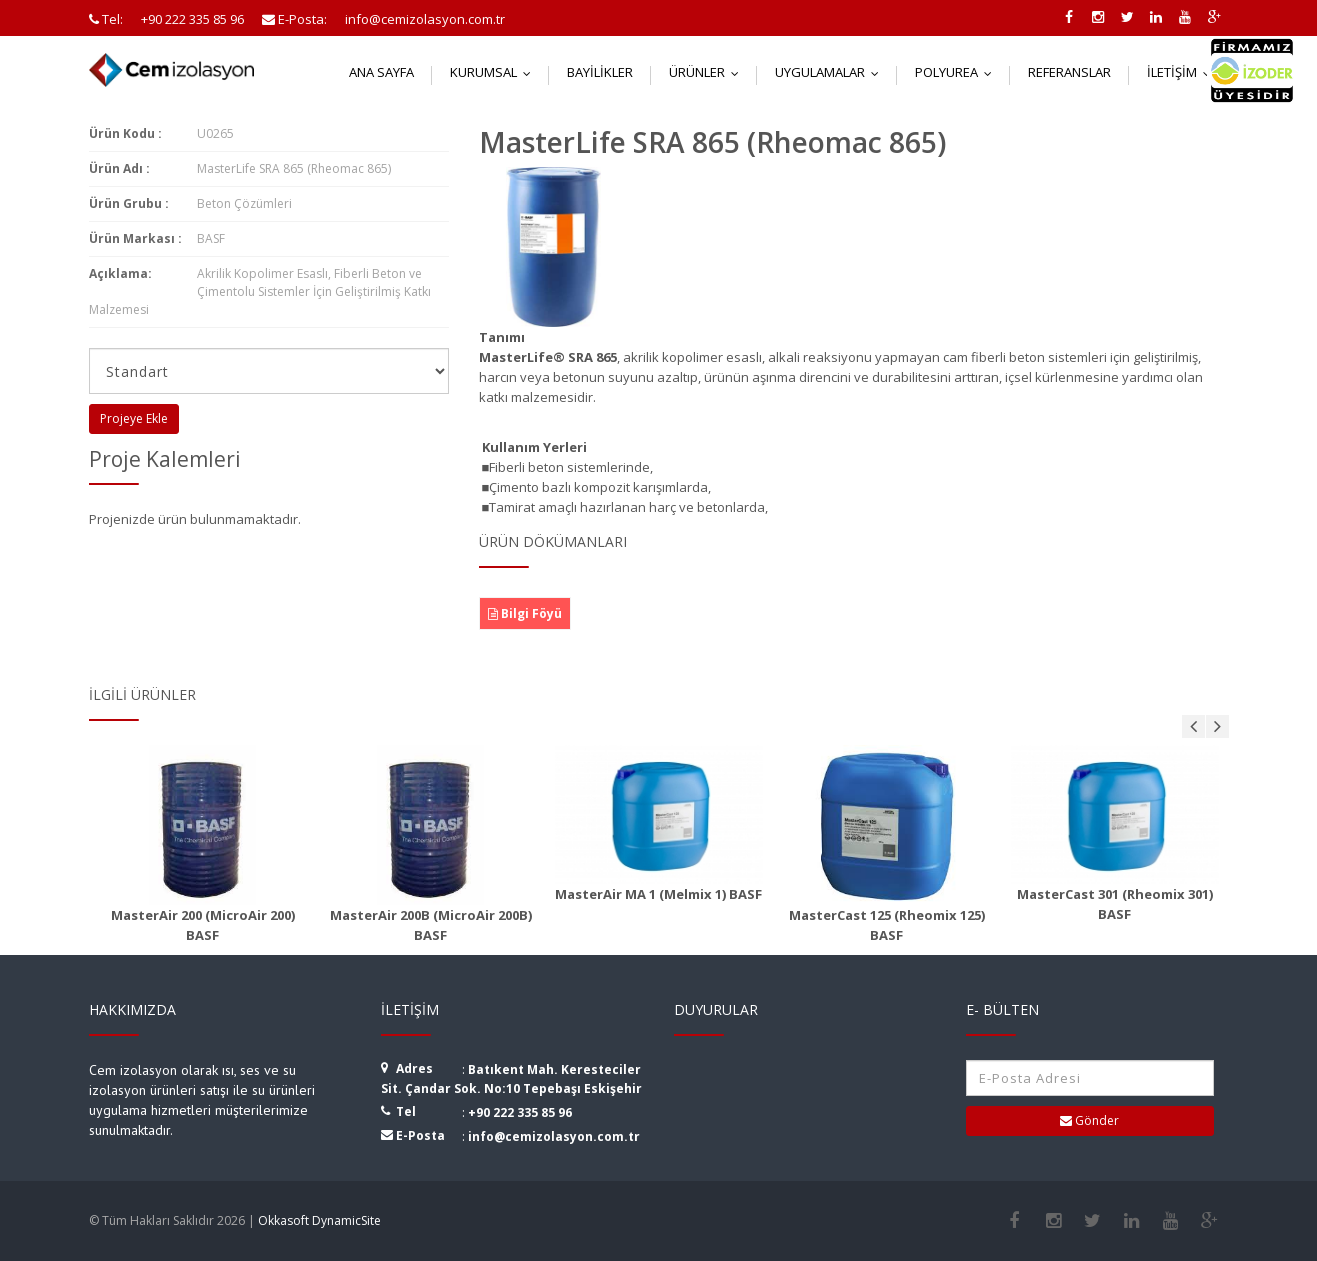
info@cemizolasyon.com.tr (554, 1136)
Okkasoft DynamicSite (319, 1220)
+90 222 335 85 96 (520, 1112)
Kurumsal (495, 72)
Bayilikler (600, 72)
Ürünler (708, 72)
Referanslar (1069, 72)
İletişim (1183, 72)
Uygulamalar (831, 72)
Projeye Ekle (134, 418)
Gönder (1089, 1120)
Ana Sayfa (381, 72)
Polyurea (958, 72)
